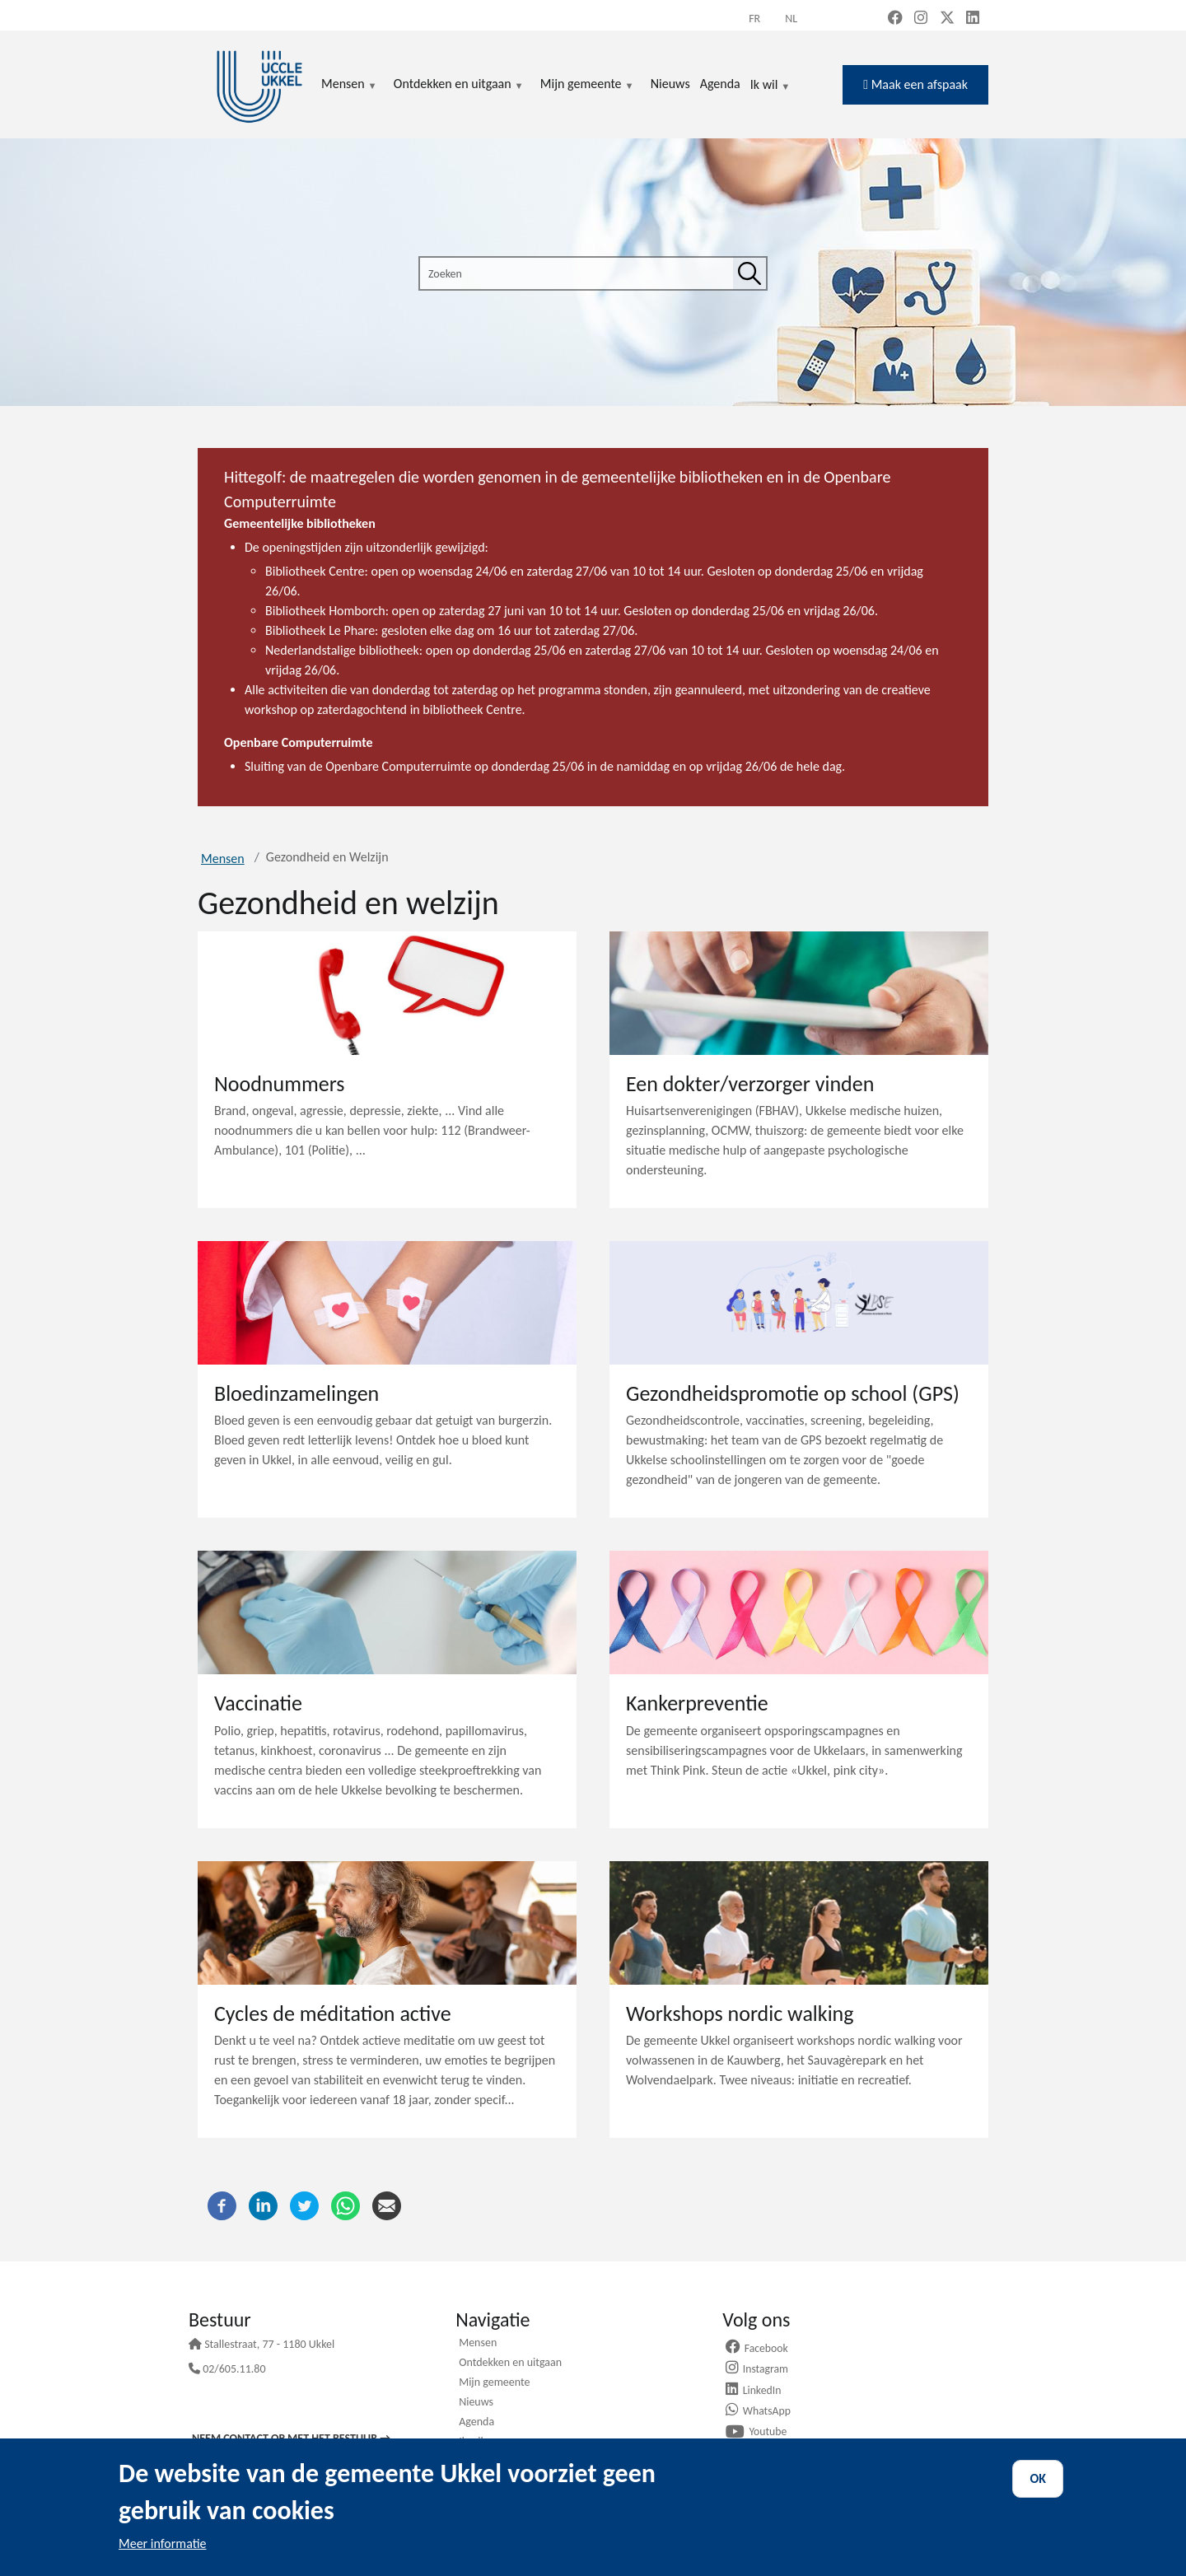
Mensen (223, 858)
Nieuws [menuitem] (670, 83)
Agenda (476, 2423)
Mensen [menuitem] (349, 85)
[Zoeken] (749, 273)
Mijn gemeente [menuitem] (587, 85)
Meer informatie (163, 2543)
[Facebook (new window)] (895, 19)
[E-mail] (386, 2204)
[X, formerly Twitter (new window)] (947, 19)
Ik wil (770, 86)
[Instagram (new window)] (921, 19)
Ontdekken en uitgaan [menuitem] (459, 85)
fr (754, 19)
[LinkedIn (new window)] (973, 19)
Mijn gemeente (494, 2383)
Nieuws (476, 2403)
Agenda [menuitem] (720, 83)
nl (791, 19)
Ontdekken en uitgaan (510, 2363)
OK (1038, 2478)
